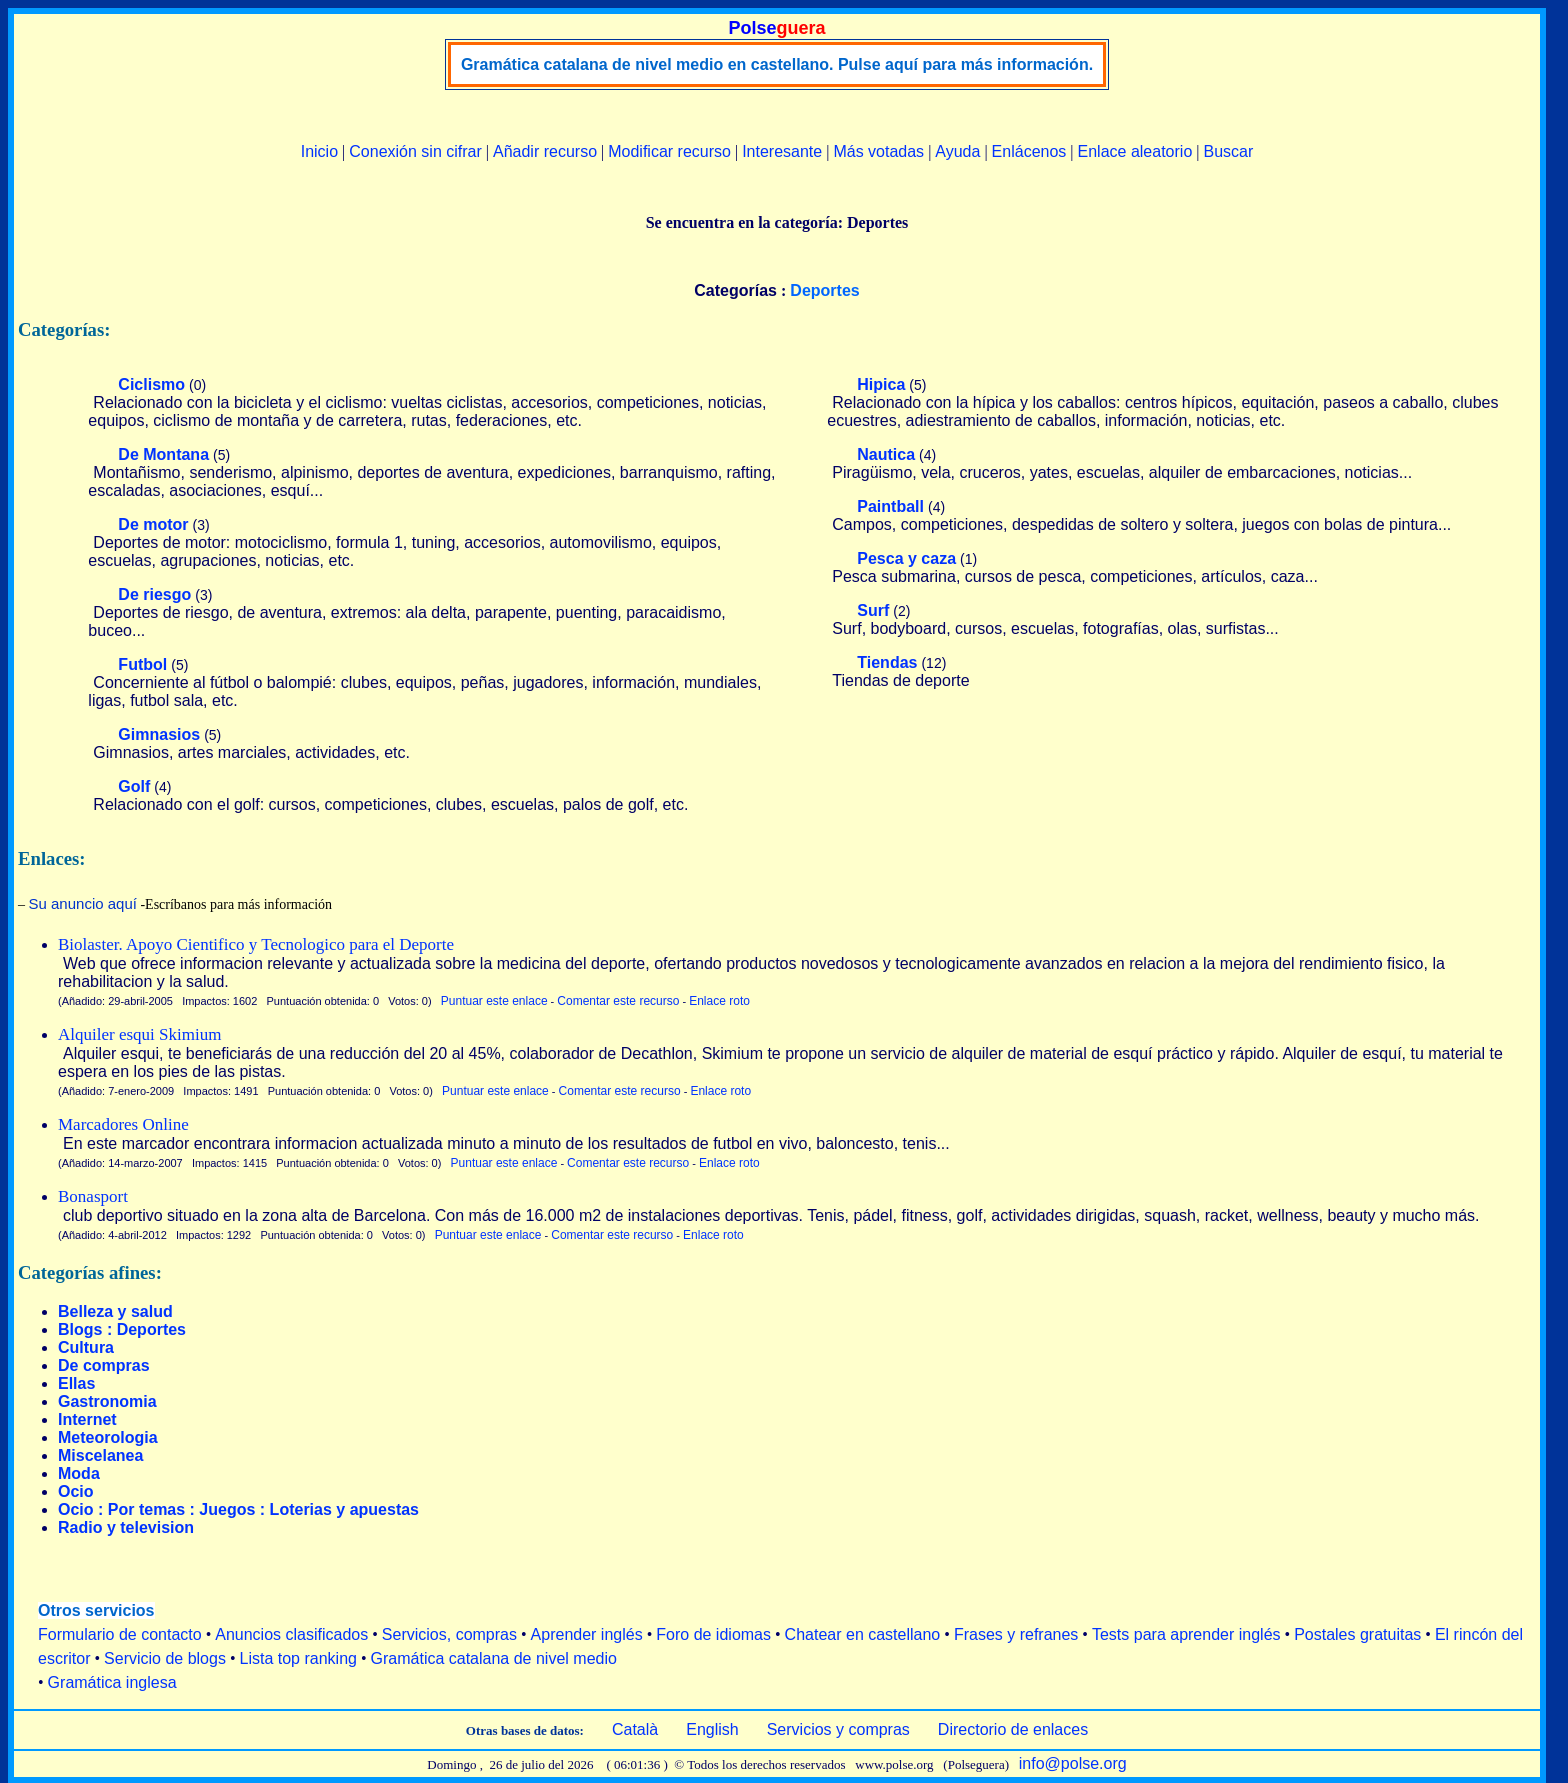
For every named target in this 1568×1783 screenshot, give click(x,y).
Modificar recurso (669, 151)
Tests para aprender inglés (1186, 1634)
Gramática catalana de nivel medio (494, 1658)
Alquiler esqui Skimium (139, 1034)
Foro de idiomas (713, 1634)
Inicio (319, 151)
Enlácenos (1029, 151)
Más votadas (878, 151)
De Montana (163, 454)
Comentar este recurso (618, 1001)
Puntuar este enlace (494, 1001)
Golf (134, 786)
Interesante (782, 151)
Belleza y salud (115, 1311)
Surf (873, 610)
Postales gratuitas (1357, 1634)
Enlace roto (719, 1001)
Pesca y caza (906, 558)
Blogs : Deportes (122, 1329)
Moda (79, 1473)
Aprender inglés (587, 1634)
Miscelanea (100, 1455)
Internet (87, 1419)
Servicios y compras (838, 1729)
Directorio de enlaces (1013, 1729)
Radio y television (126, 1527)
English (712, 1729)
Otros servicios (96, 1610)
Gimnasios (159, 734)
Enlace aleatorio (1135, 151)
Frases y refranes (1016, 1634)
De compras (104, 1365)
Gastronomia (107, 1401)
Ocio (76, 1491)
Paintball (890, 506)
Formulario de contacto (120, 1634)
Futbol (142, 664)
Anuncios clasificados (291, 1634)
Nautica (886, 454)
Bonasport (93, 1196)
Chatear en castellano (863, 1634)
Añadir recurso (545, 151)
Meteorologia (108, 1437)
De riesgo (154, 594)
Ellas (76, 1383)
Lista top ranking (298, 1658)
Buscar (1228, 151)
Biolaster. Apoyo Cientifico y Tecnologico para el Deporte (256, 944)
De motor (153, 524)
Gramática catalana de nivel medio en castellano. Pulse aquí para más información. (777, 64)
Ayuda (957, 151)
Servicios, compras (449, 1634)
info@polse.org (1073, 1763)
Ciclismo (151, 384)
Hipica (881, 384)
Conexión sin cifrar (415, 151)
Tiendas (887, 662)
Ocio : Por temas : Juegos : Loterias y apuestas (238, 1509)
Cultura (86, 1347)
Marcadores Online (123, 1124)
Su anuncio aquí (83, 903)
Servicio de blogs (165, 1658)
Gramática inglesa (112, 1682)
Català (635, 1729)
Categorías (735, 290)
